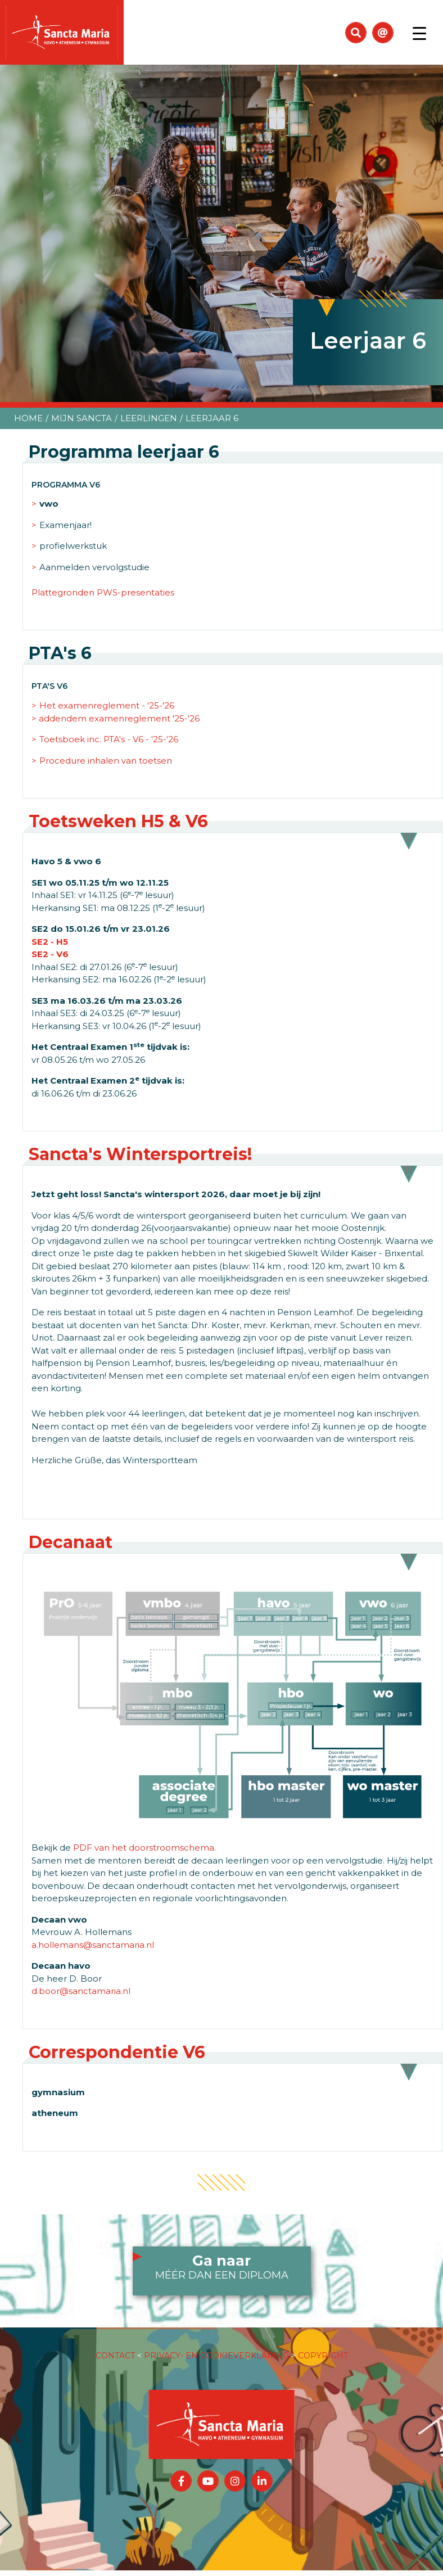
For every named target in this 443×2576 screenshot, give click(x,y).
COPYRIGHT (323, 2356)
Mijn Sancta (81, 418)
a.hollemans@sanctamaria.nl (92, 1944)
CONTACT (115, 2356)
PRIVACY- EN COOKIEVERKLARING (216, 2356)
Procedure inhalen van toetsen (105, 760)
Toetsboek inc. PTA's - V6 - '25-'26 (108, 739)
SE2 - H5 (49, 941)
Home (28, 418)
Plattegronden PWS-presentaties (102, 592)
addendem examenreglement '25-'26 (119, 718)
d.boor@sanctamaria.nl (80, 1991)
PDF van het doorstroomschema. (144, 1847)
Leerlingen (148, 418)
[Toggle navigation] (419, 33)
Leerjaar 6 (212, 418)
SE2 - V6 (50, 954)
